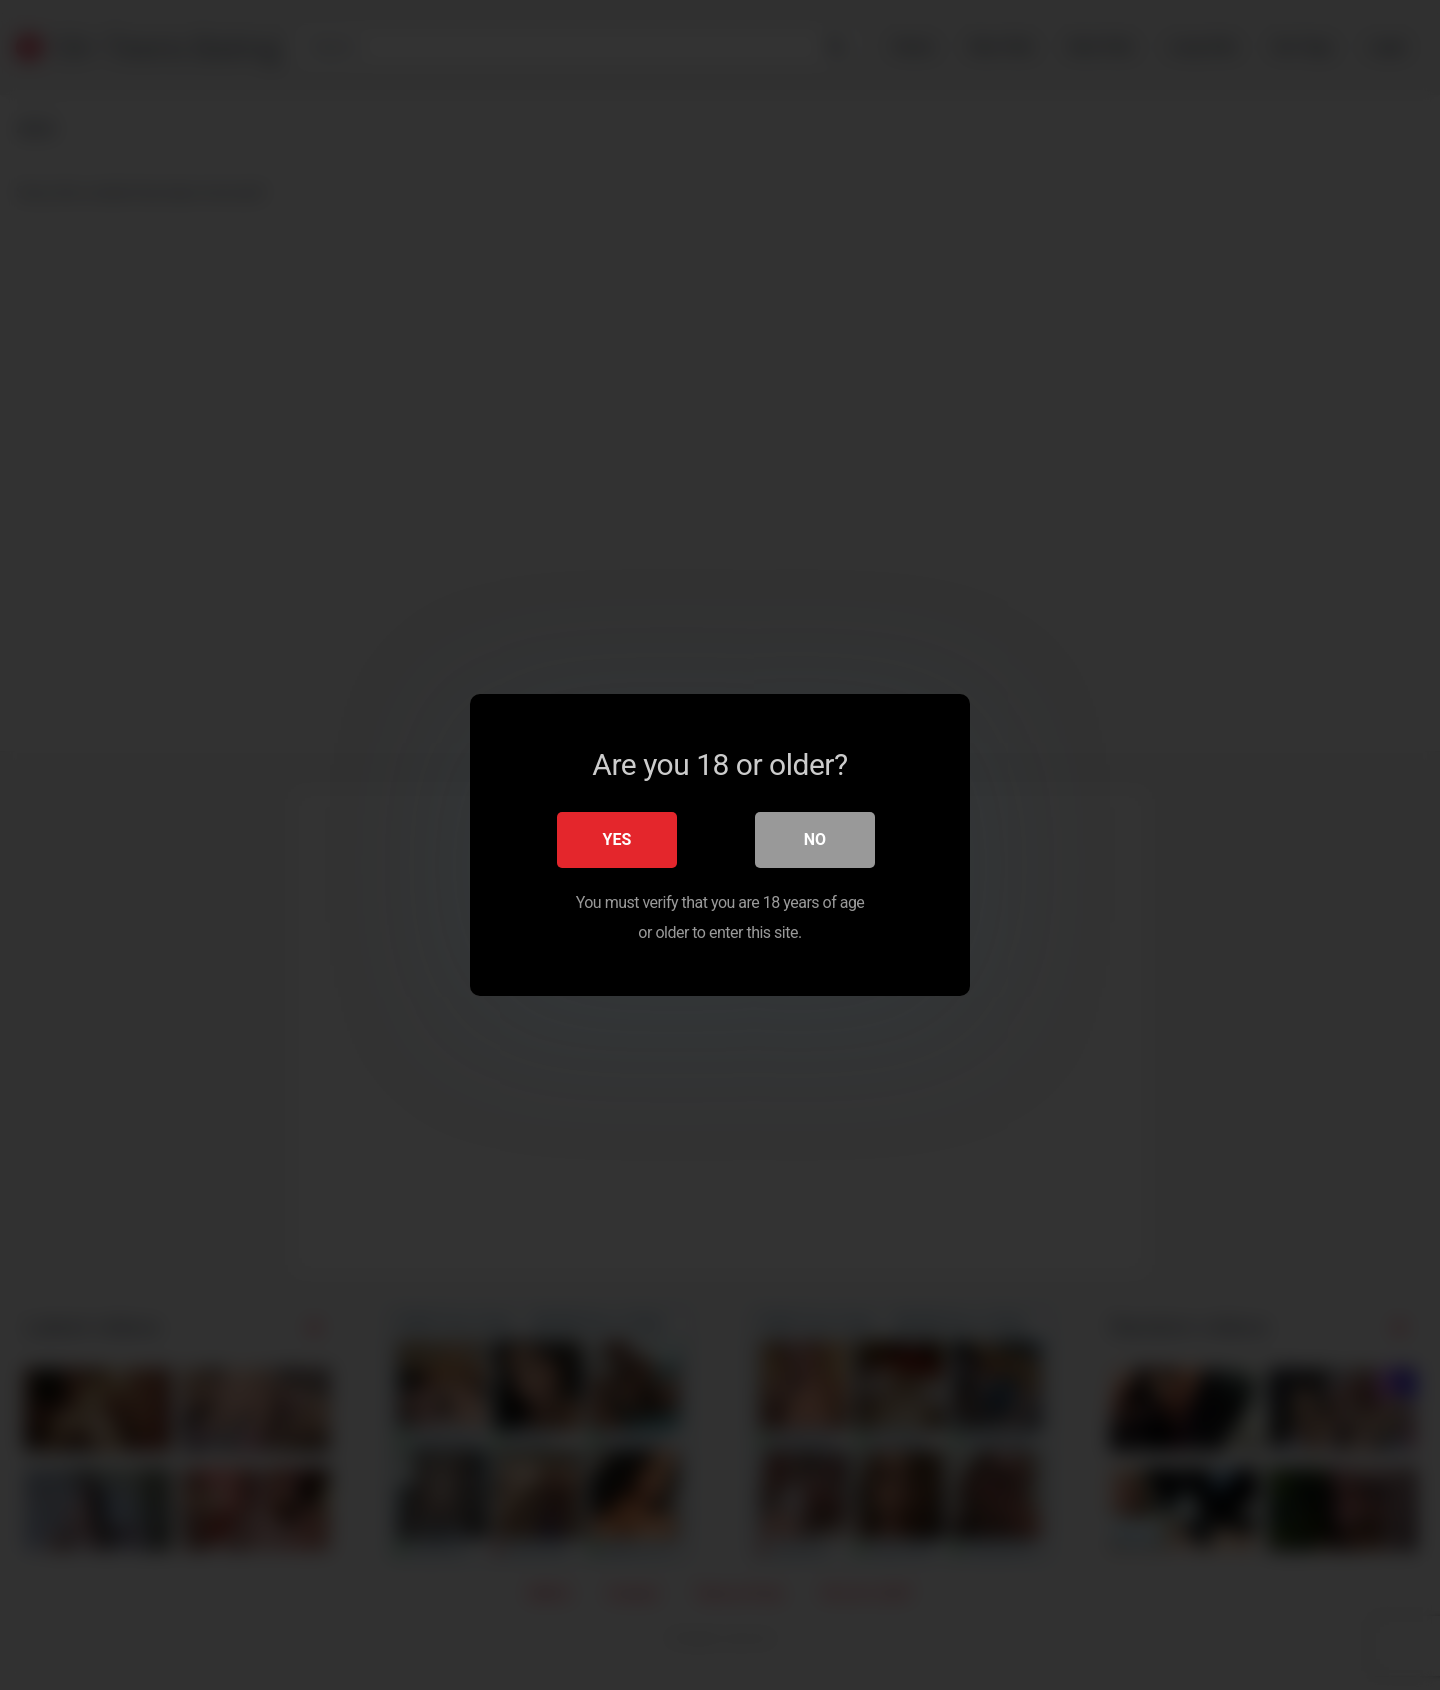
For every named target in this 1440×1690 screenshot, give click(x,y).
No (815, 839)
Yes (617, 839)
